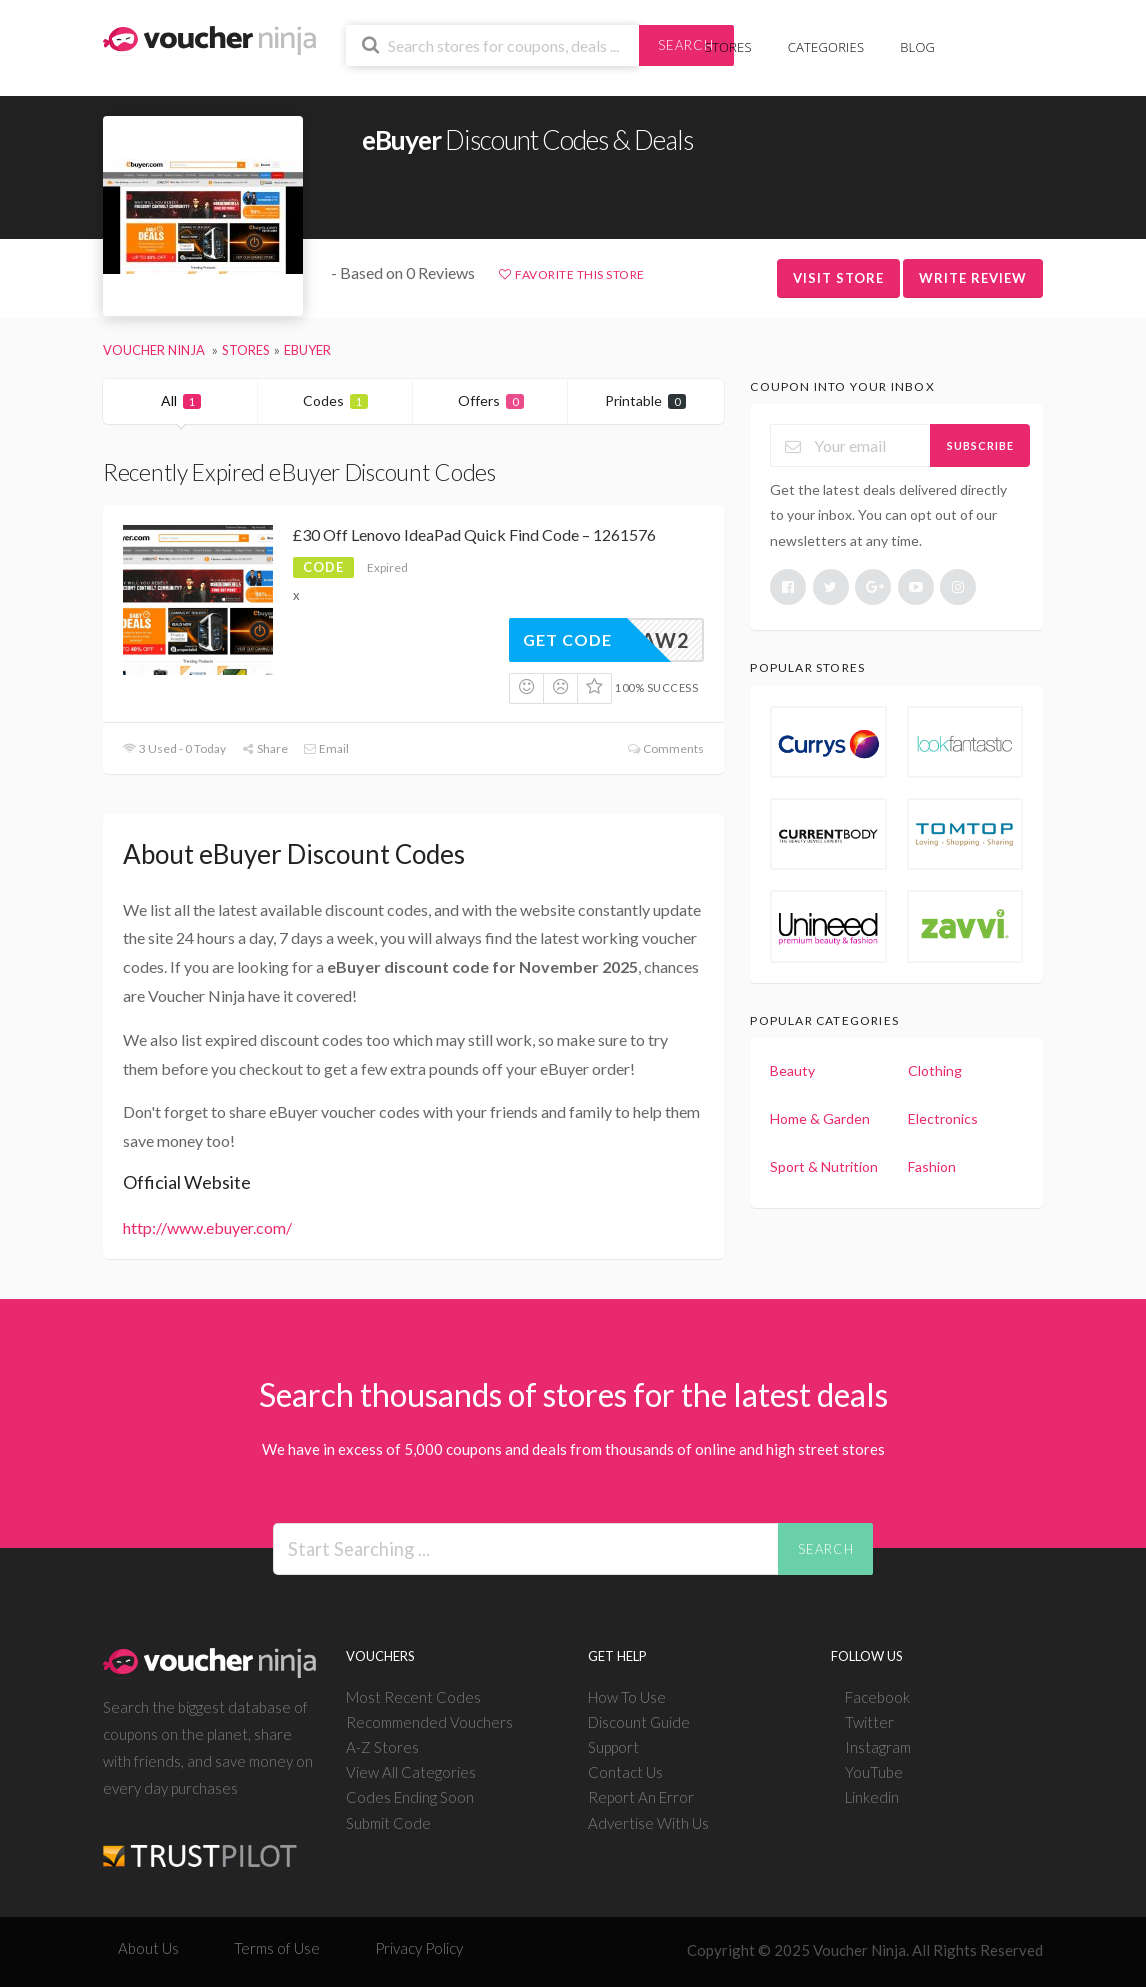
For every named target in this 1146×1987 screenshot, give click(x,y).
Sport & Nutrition (824, 1166)
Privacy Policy (419, 1948)
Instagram (878, 1747)
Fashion (932, 1166)
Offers (491, 400)
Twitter (869, 1722)
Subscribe (980, 445)
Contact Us (625, 1772)
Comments (664, 748)
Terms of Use (277, 1948)
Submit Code (388, 1823)
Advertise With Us (648, 1823)
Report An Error (641, 1797)
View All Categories (411, 1772)
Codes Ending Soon (410, 1797)
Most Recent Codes (413, 1697)
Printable (645, 400)
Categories (826, 47)
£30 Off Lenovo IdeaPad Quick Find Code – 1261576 (474, 534)
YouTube (874, 1772)
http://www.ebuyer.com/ (207, 1227)
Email (326, 748)
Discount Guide (639, 1722)
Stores (728, 47)
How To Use (627, 1697)
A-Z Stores (382, 1747)
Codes (335, 400)
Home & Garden (820, 1118)
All (181, 400)
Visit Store (838, 278)
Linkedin (872, 1797)
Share (264, 748)
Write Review (973, 278)
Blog (917, 47)
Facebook (877, 1697)
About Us (148, 1948)
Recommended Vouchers (429, 1722)
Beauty (792, 1070)
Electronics (943, 1118)
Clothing (935, 1070)
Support (613, 1747)
